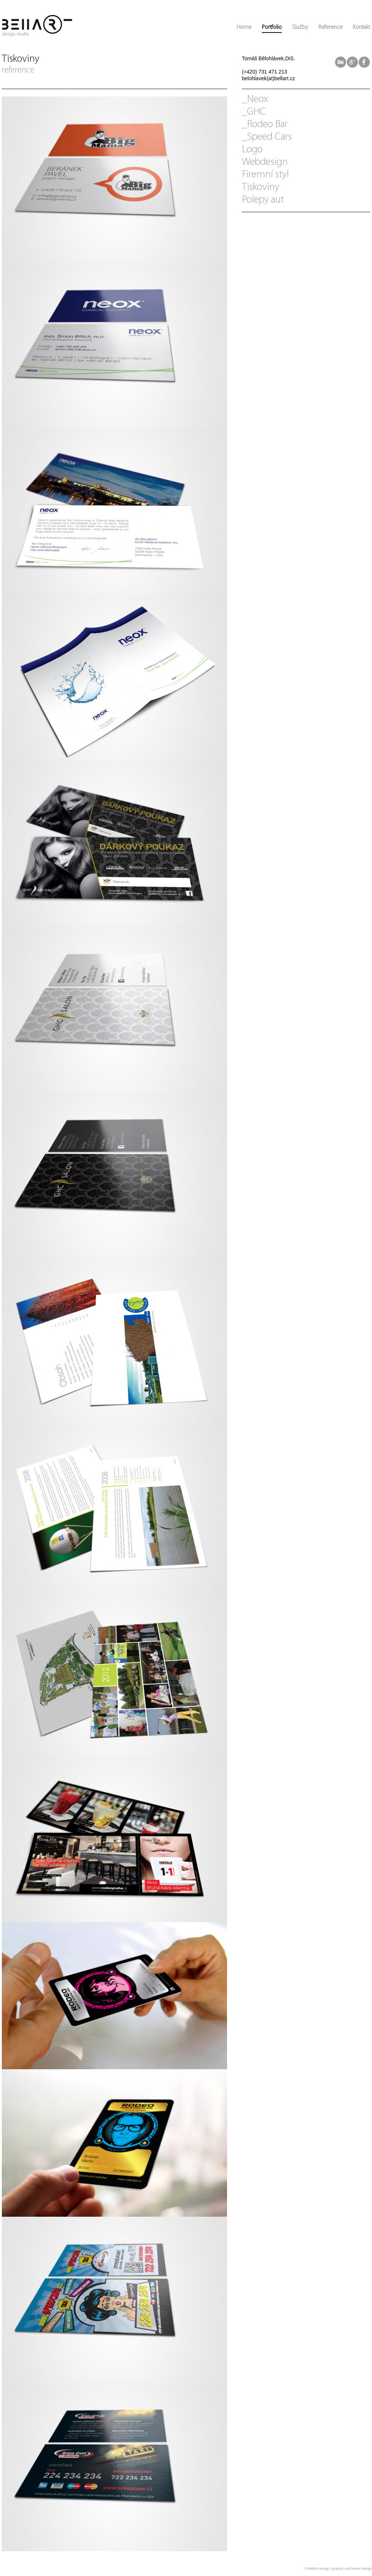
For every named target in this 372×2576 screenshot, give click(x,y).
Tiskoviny (260, 187)
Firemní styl (265, 175)
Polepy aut (263, 200)
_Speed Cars (267, 137)
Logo (252, 150)
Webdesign (265, 162)
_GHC (254, 112)
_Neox (255, 99)
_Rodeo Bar (265, 124)
